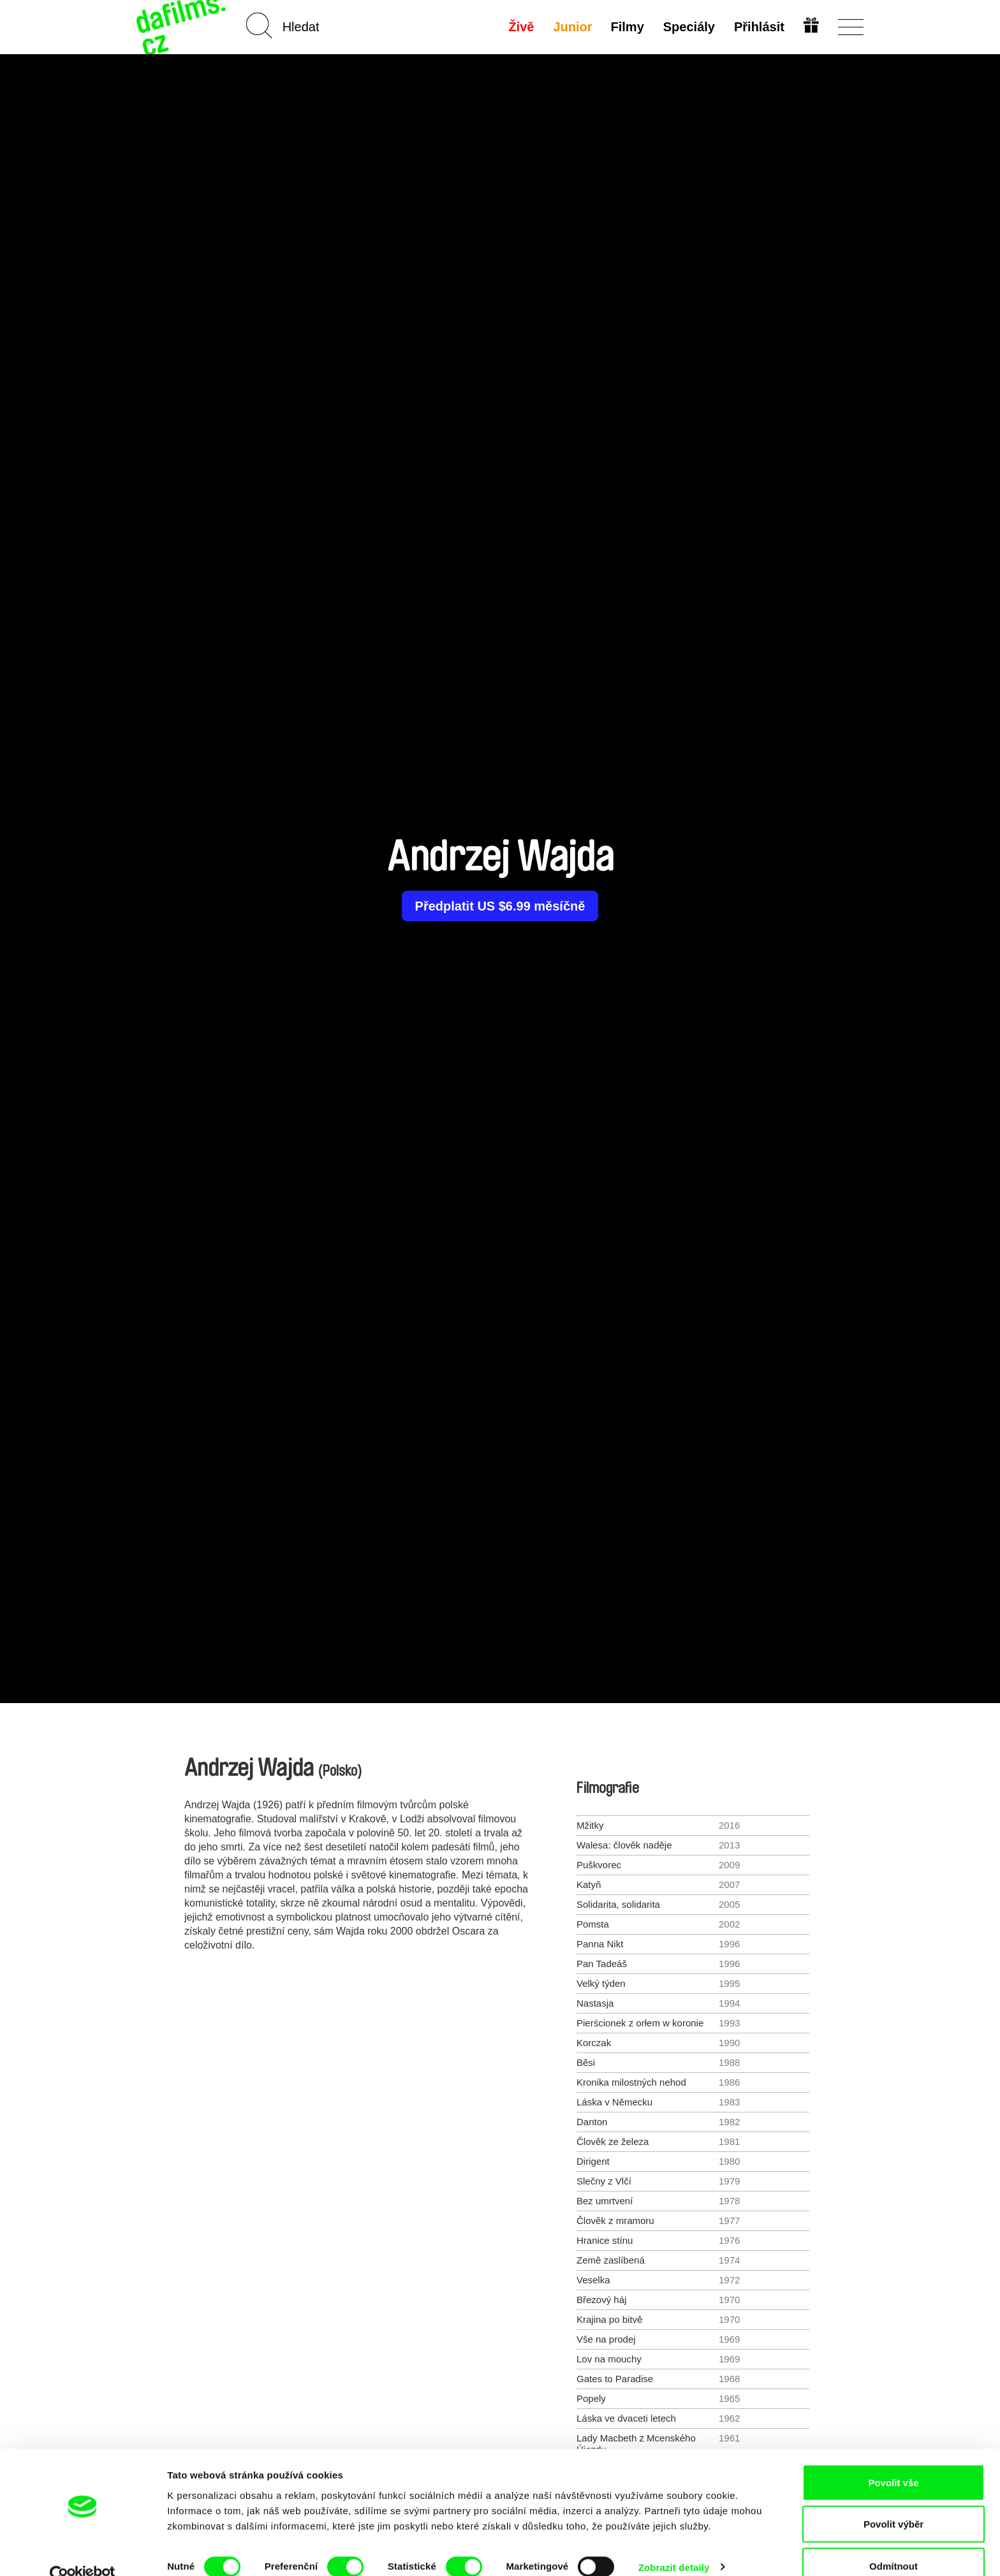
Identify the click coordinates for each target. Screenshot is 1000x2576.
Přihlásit (758, 27)
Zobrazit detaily (674, 2543)
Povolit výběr (893, 2500)
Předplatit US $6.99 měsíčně (500, 906)
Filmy (626, 27)
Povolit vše (893, 2458)
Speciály (688, 27)
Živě (520, 27)
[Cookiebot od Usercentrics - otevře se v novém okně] (82, 2551)
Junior (571, 27)
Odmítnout (893, 2541)
